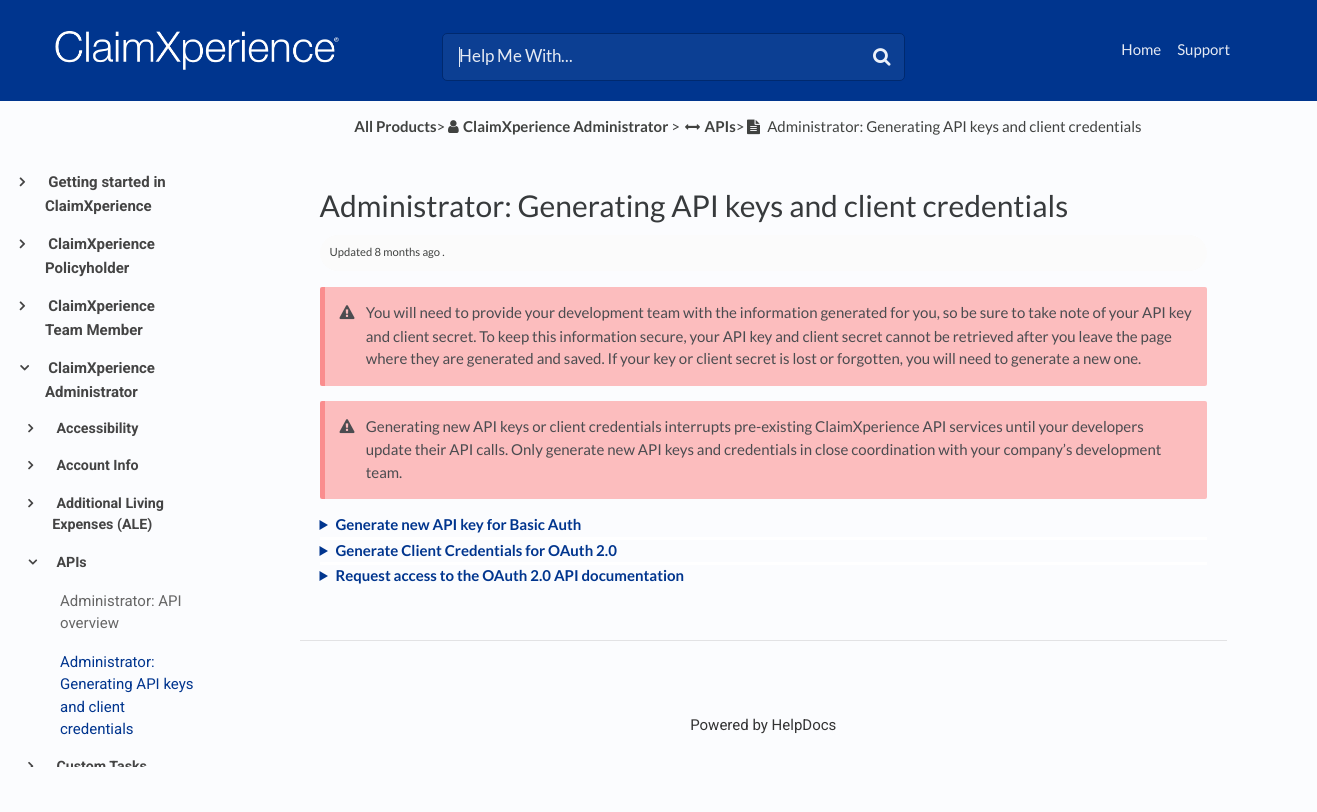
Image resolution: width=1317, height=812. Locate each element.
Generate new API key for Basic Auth (458, 525)
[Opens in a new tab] (763, 725)
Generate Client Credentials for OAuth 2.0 (475, 551)
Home (1141, 50)
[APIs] (709, 127)
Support (1203, 50)
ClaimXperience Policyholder (100, 256)
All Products (395, 127)
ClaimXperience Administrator (100, 380)
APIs (70, 563)
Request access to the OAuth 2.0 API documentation (509, 576)
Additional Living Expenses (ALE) (108, 514)
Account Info (96, 466)
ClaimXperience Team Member (100, 318)
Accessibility (95, 429)
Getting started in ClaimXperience (105, 194)
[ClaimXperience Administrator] (556, 127)
